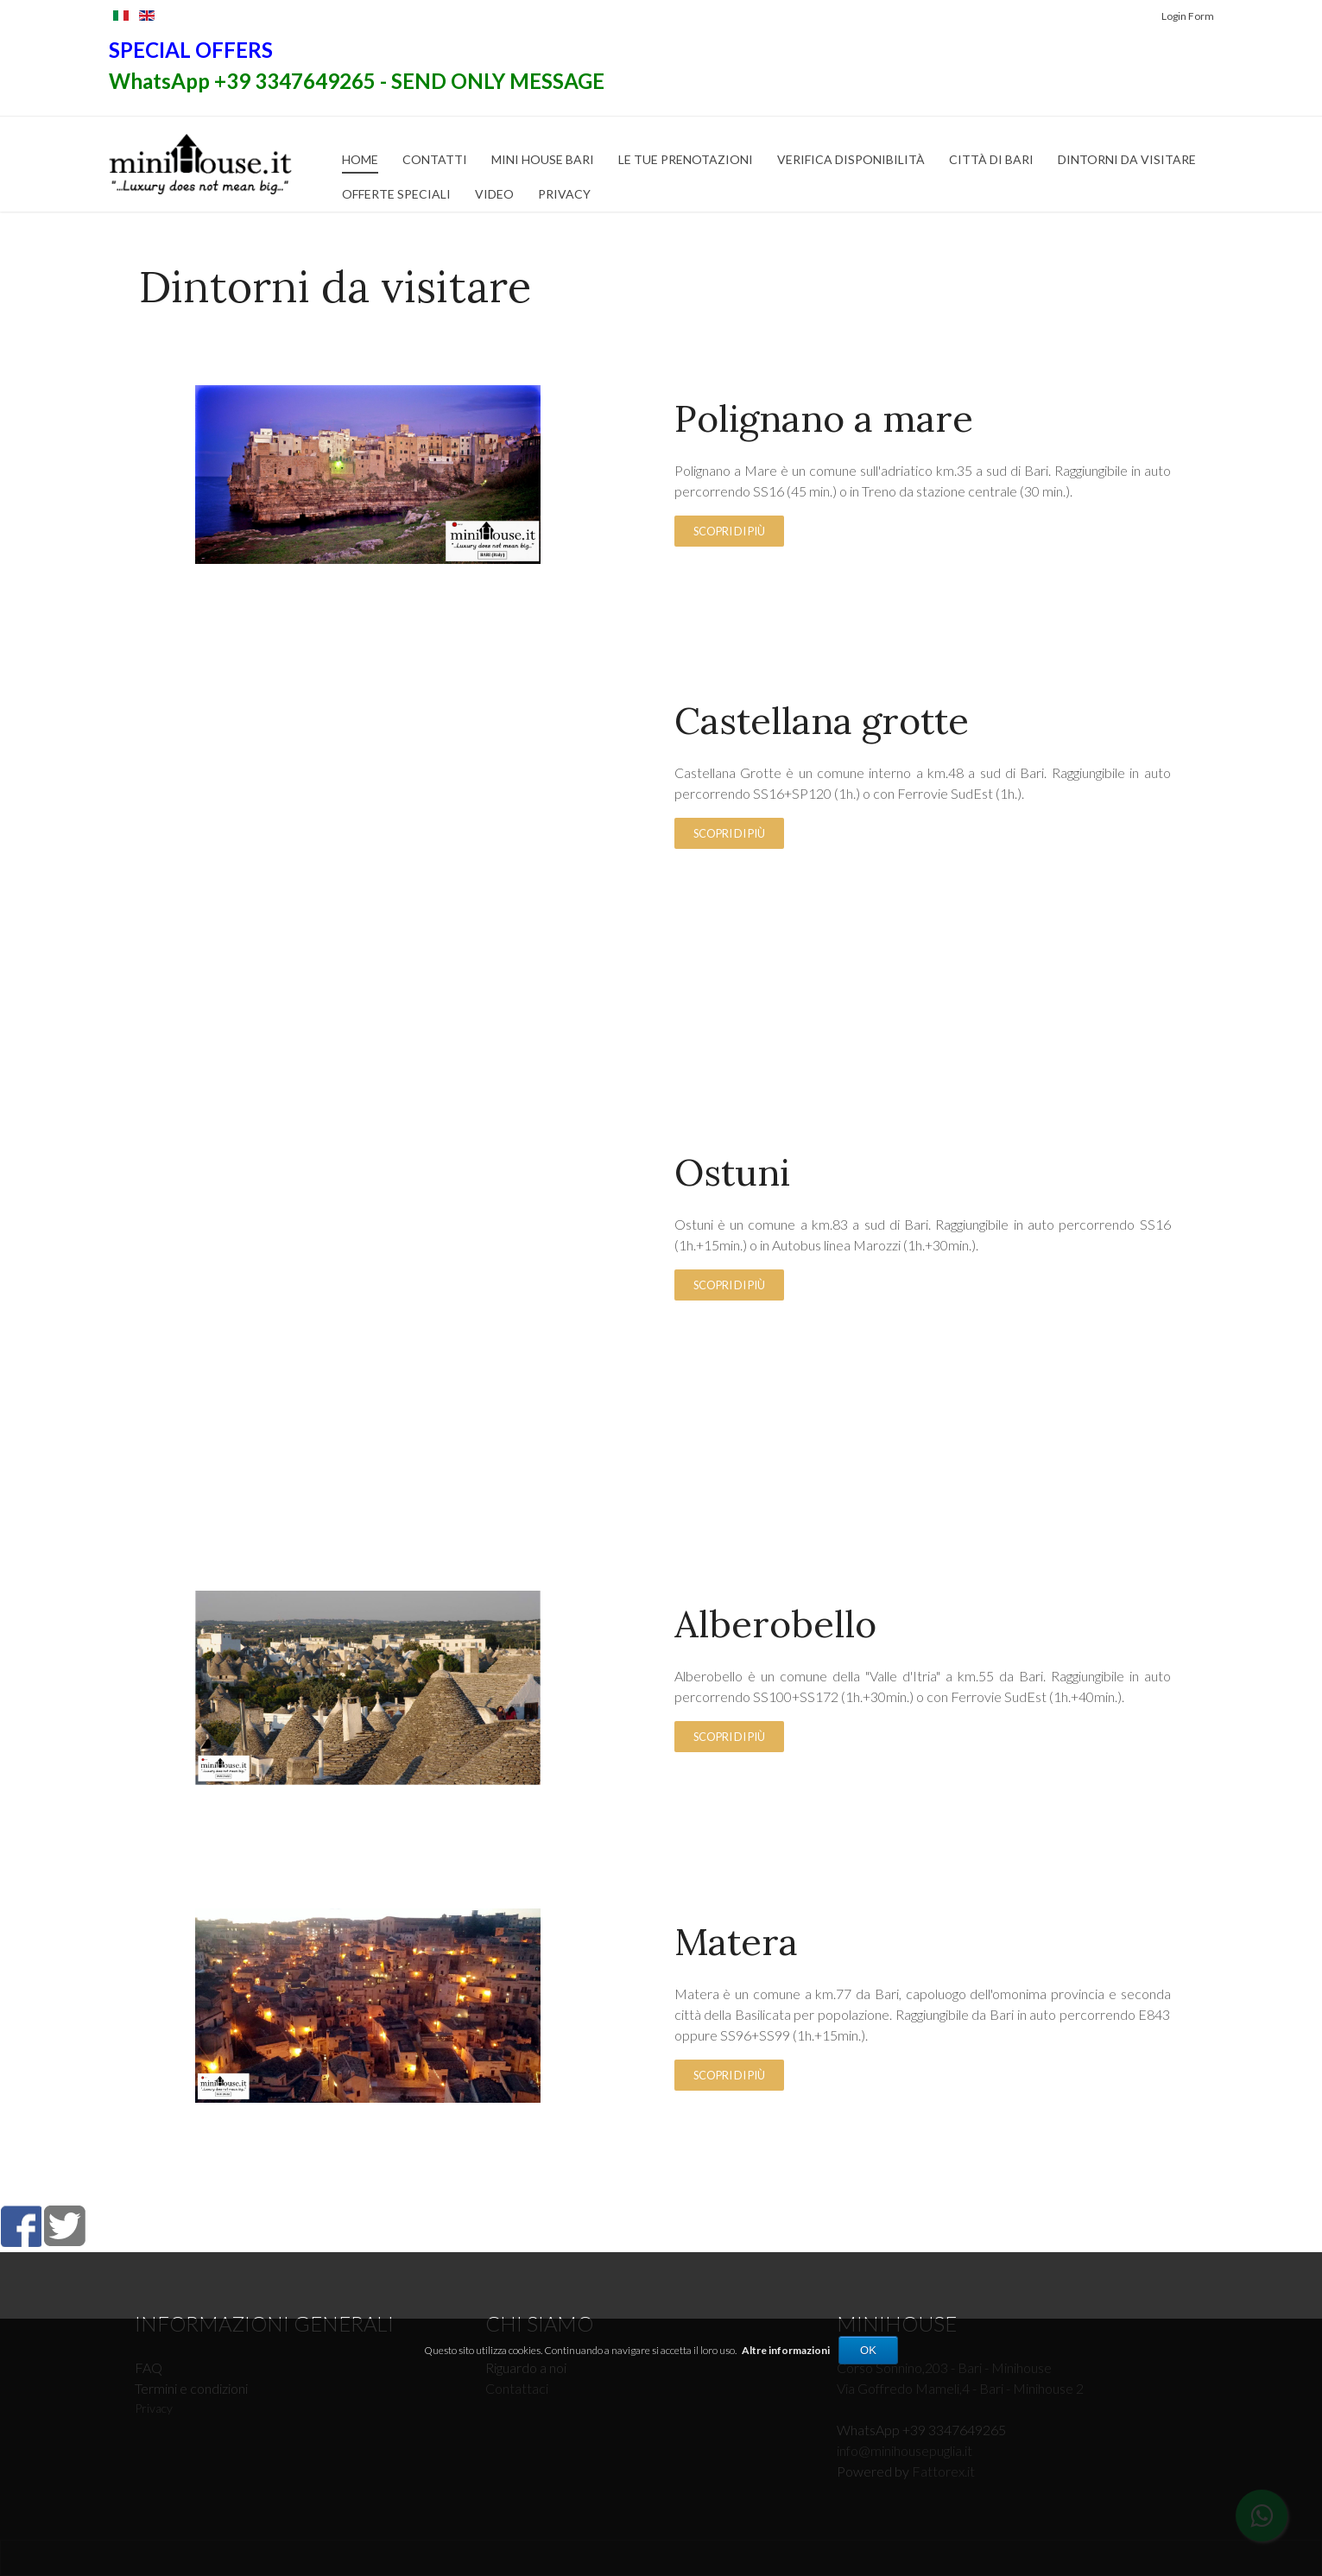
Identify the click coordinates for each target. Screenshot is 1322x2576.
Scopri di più (729, 531)
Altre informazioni (786, 2350)
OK (868, 2350)
